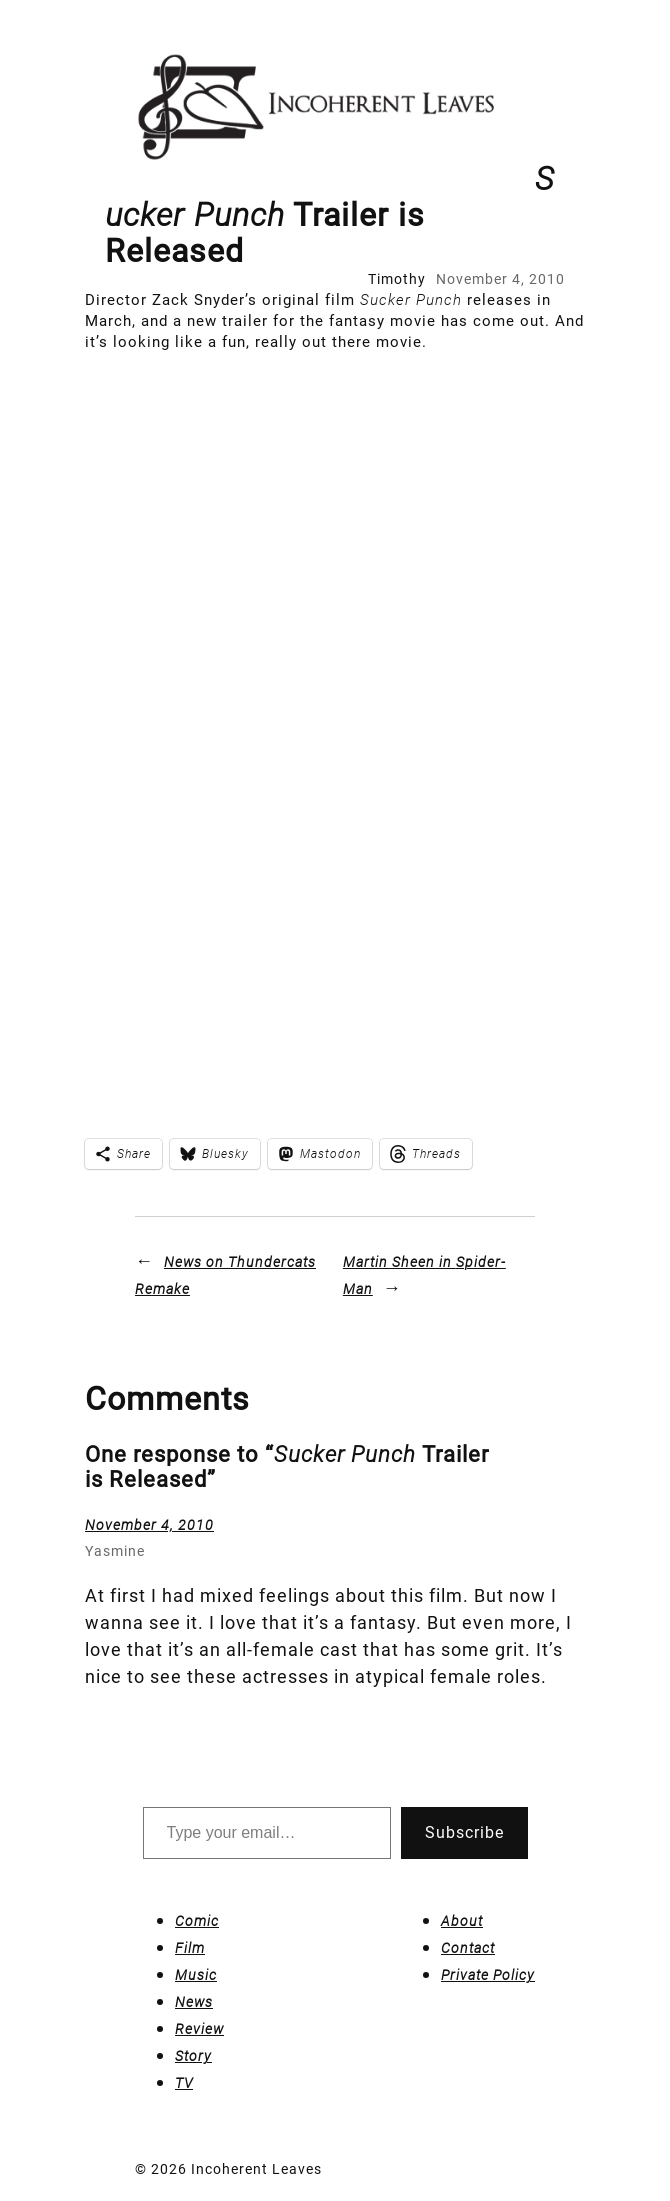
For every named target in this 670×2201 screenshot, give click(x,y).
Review (199, 2029)
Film (190, 1948)
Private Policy (488, 1975)
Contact (468, 1948)
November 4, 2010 (149, 1525)
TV (184, 2083)
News (194, 2002)
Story (193, 2056)
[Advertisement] (242, 551)
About (462, 1921)
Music (196, 1975)
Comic (197, 1921)
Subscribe (464, 1832)
